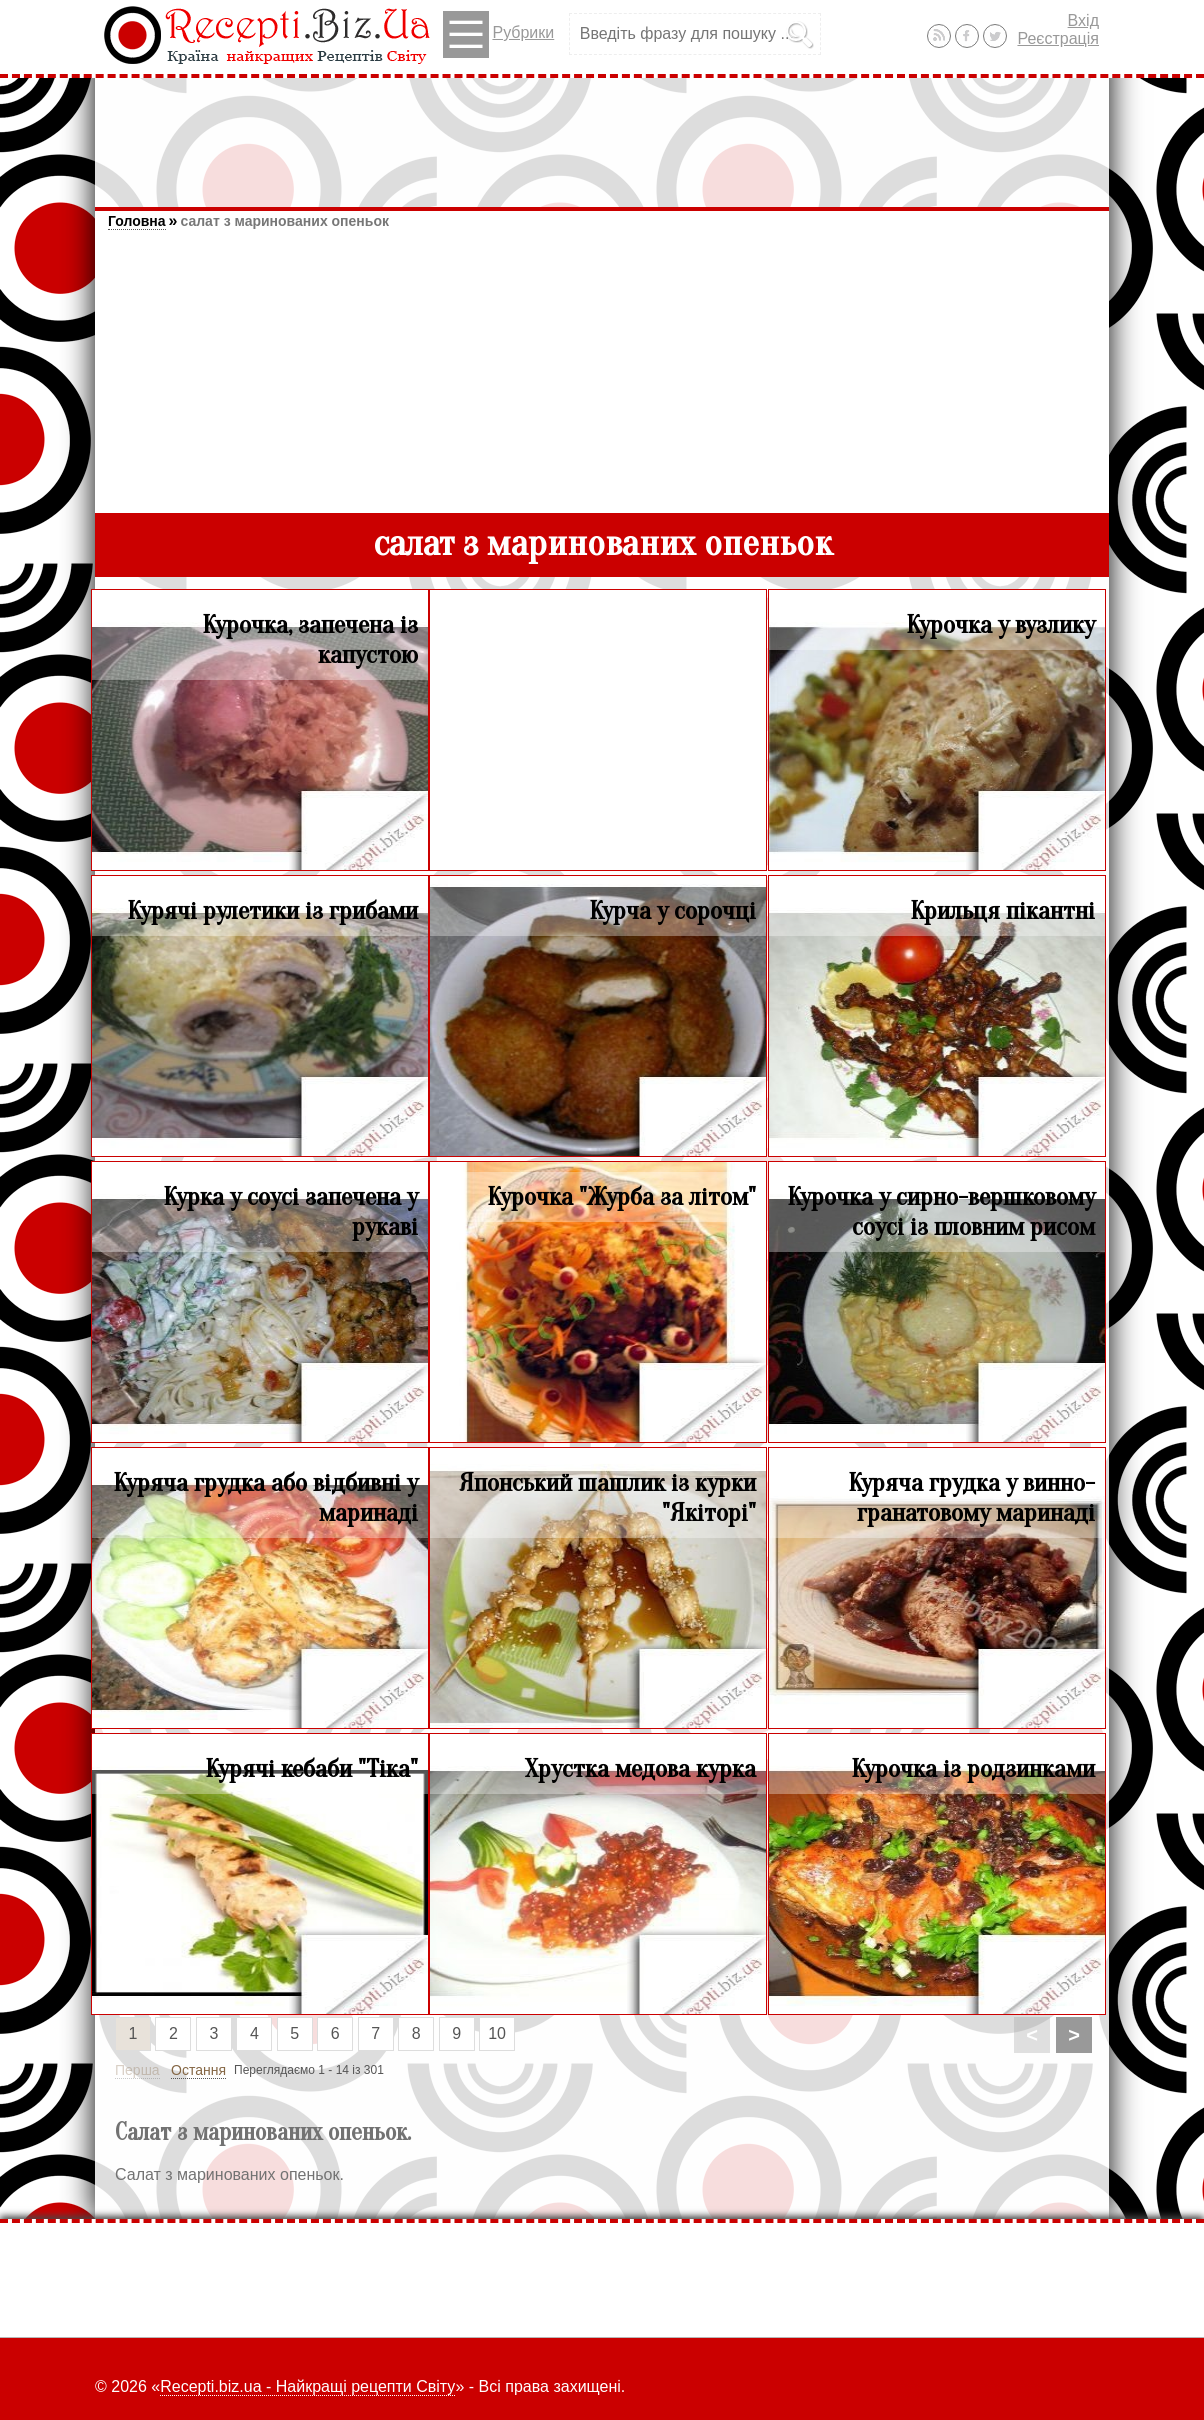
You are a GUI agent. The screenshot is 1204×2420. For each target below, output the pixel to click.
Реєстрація (1058, 38)
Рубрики (498, 34)
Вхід (1083, 20)
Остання (198, 2070)
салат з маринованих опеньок (284, 221)
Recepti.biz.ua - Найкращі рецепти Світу (307, 2386)
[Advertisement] (602, 133)
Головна (137, 221)
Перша (137, 2070)
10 (497, 2033)
